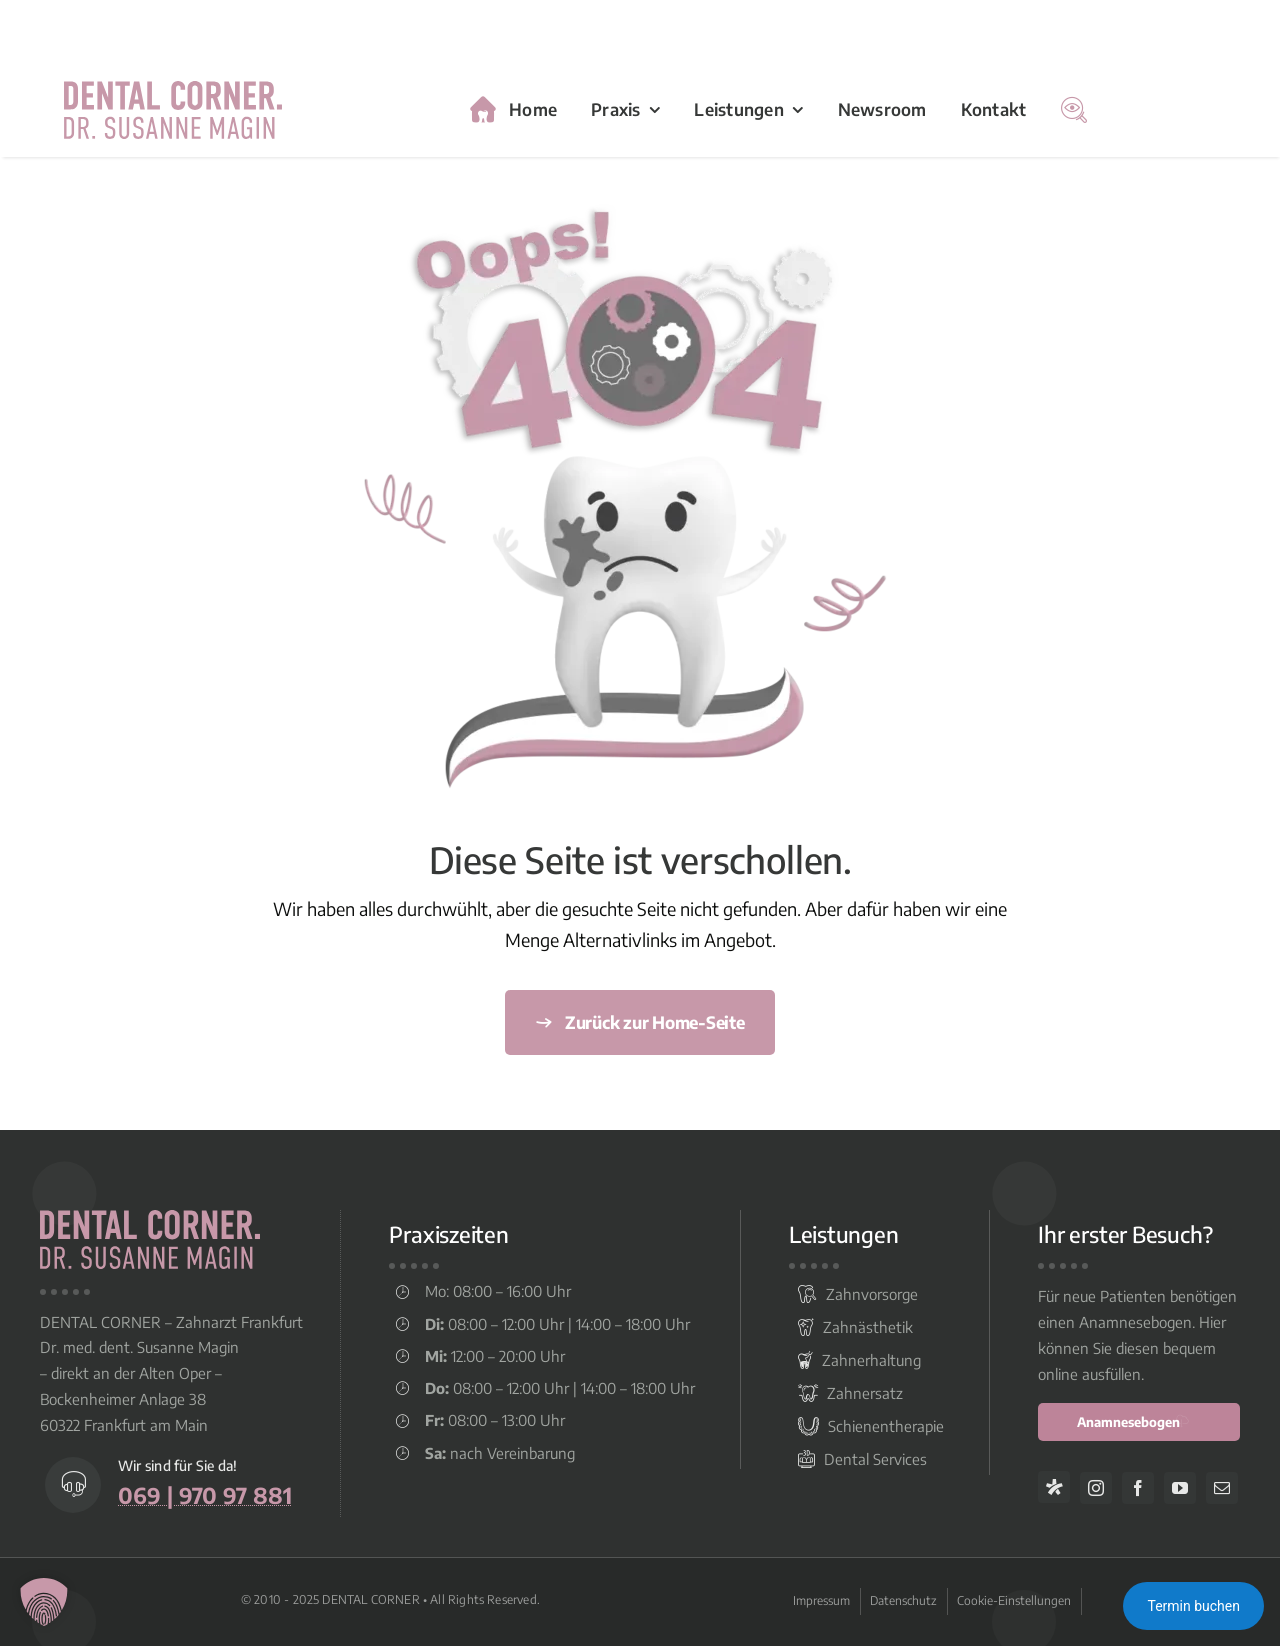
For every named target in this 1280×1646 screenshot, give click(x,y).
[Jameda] (1054, 1487)
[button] (44, 1602)
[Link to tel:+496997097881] (73, 1485)
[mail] (1222, 1488)
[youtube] (1180, 1488)
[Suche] (1074, 110)
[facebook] (1138, 1488)
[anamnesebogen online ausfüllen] (1139, 1422)
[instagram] (1096, 1488)
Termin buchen (1193, 1606)
